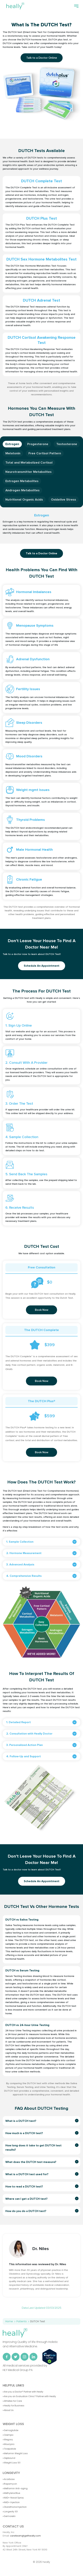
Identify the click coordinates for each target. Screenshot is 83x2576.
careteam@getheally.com (25, 2535)
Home (9, 2321)
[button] (11, 444)
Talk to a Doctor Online (41, 58)
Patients (21, 2321)
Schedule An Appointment (41, 966)
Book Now (41, 1310)
